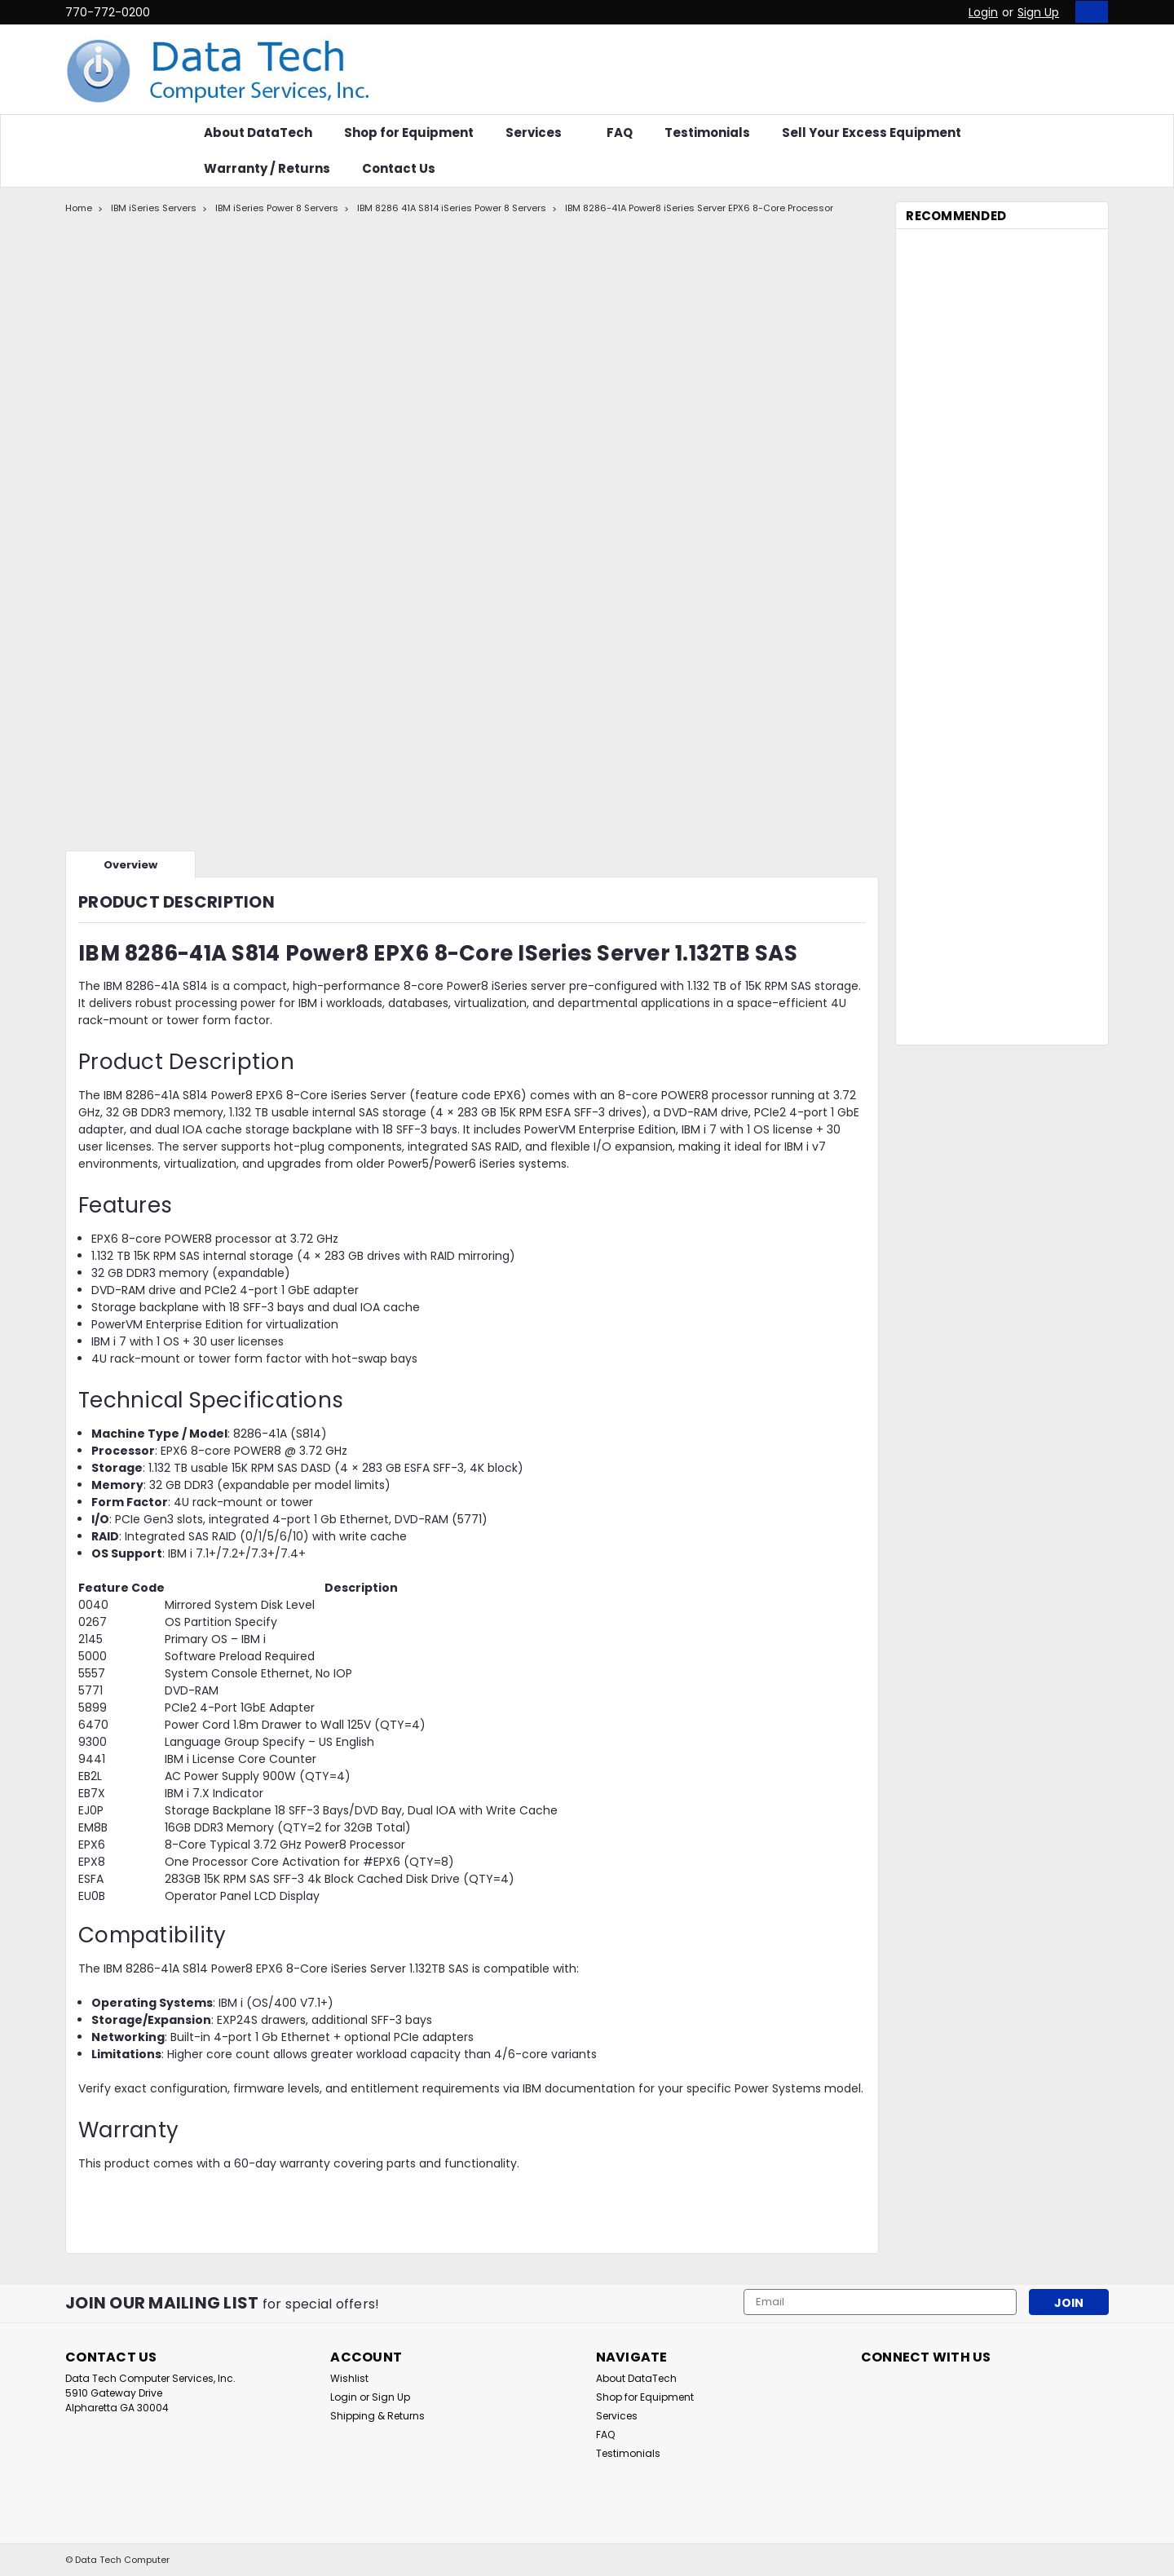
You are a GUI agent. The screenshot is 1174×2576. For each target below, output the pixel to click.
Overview (130, 865)
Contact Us (398, 168)
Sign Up (1038, 12)
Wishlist (349, 2378)
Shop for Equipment (409, 132)
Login (983, 12)
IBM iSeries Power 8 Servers (276, 207)
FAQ (620, 132)
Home (78, 207)
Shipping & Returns (377, 2416)
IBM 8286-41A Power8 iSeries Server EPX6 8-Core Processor (699, 207)
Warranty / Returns (267, 168)
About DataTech (258, 132)
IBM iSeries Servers (153, 207)
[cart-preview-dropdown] (1088, 12)
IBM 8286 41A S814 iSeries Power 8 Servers (451, 207)
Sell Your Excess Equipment (871, 132)
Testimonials (707, 132)
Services (540, 132)
